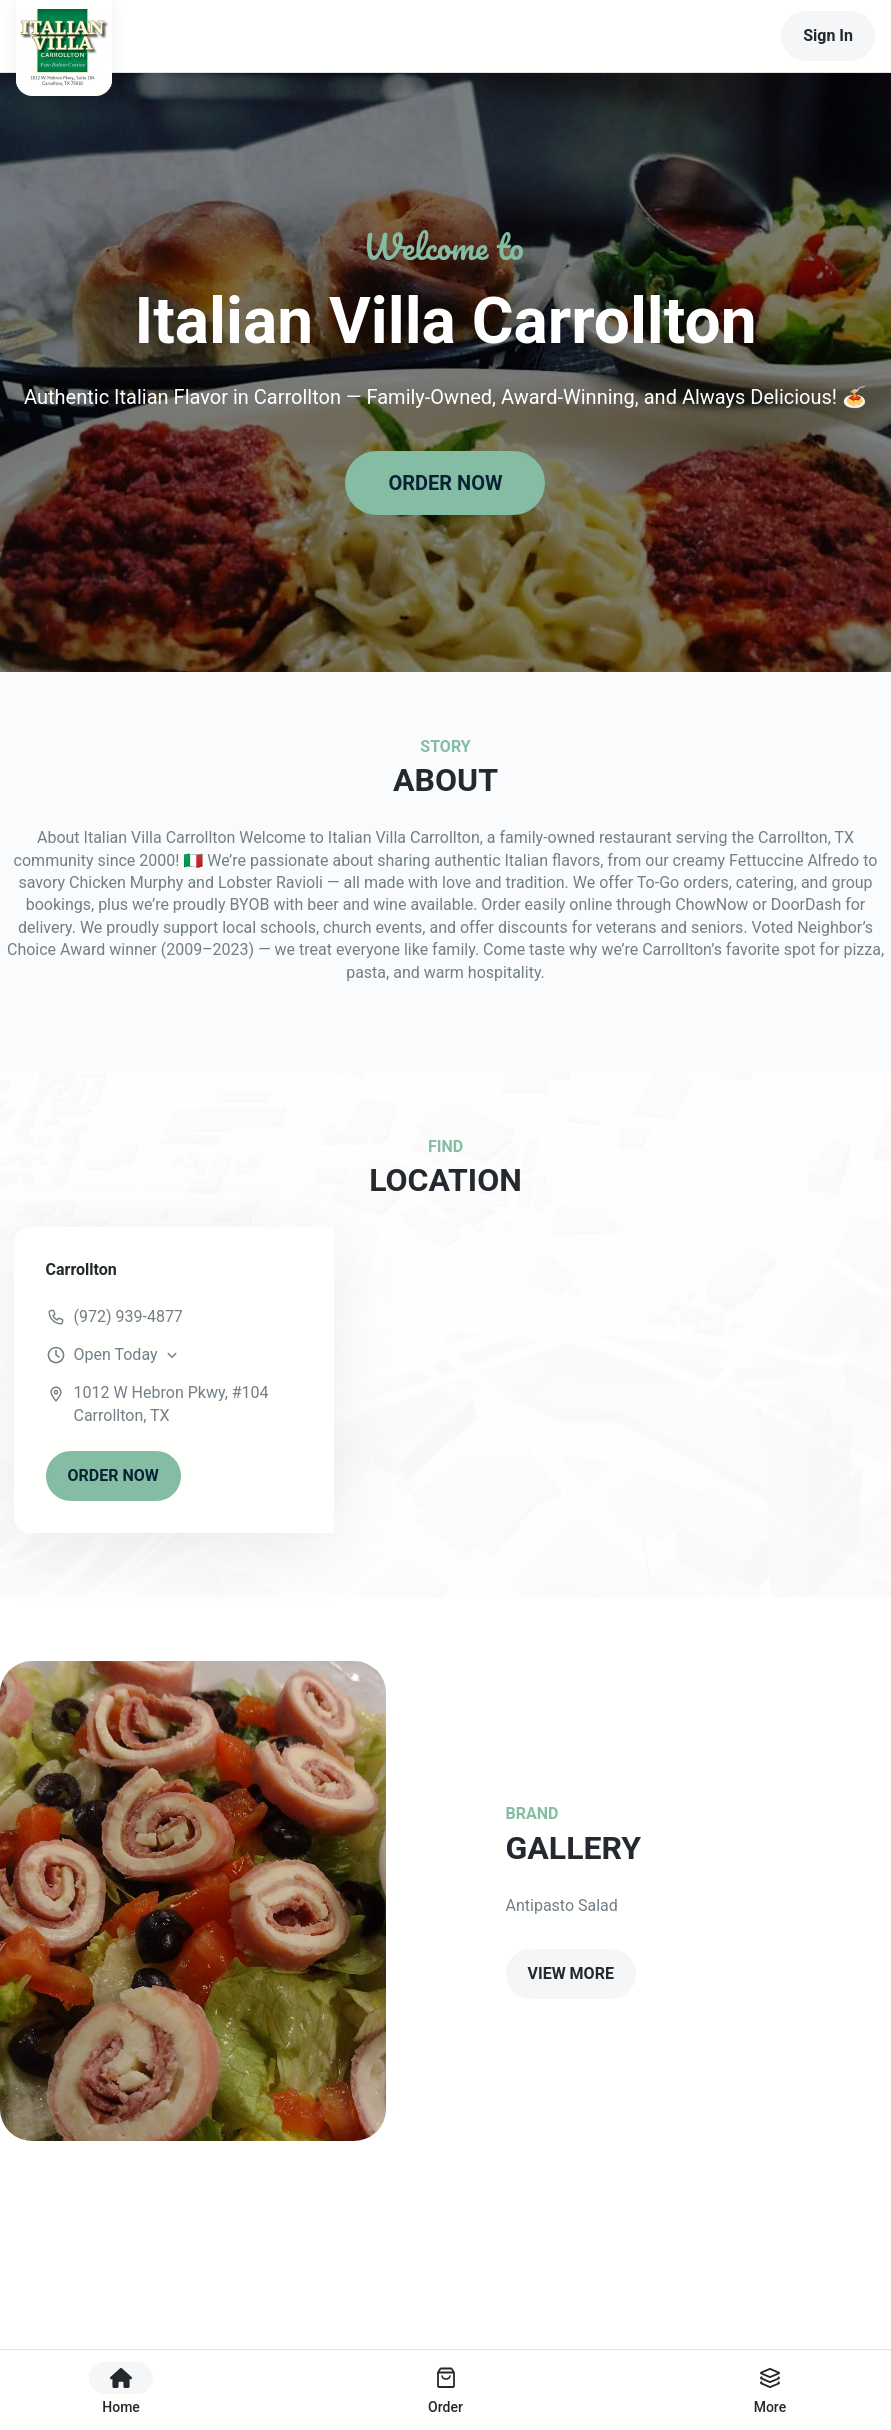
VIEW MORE (571, 1973)
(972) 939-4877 (128, 1316)
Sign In (828, 35)
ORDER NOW (445, 483)
